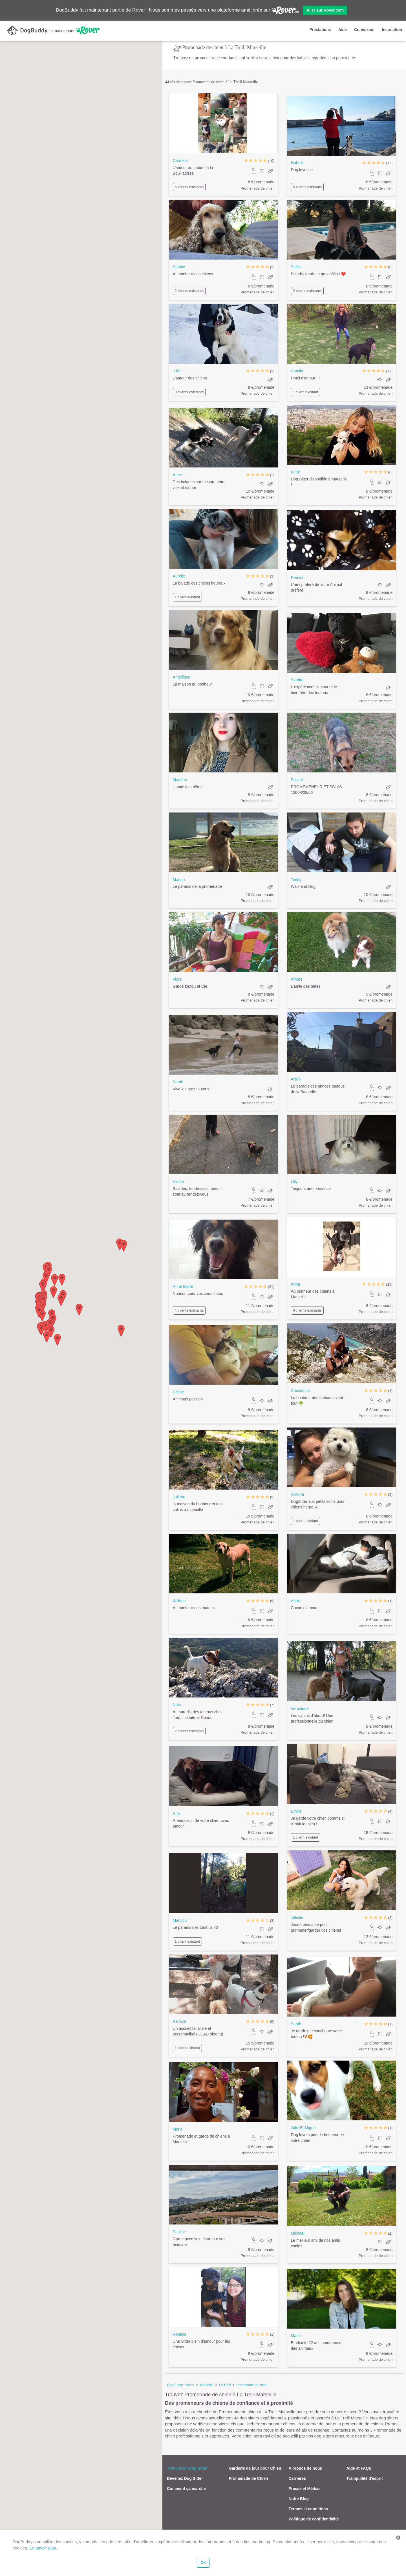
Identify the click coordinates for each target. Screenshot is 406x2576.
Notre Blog (299, 2498)
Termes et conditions (308, 2509)
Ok (203, 2562)
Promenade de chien (252, 2385)
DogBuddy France (180, 2385)
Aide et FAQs (359, 2468)
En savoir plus (42, 2548)
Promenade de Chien (248, 2478)
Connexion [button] (364, 29)
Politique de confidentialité (314, 2519)
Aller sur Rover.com (325, 10)
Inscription (392, 29)
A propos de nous (305, 2468)
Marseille (206, 2385)
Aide (342, 29)
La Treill (225, 2385)
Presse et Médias (305, 2488)
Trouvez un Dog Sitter (187, 2468)
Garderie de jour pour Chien (255, 2468)
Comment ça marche (186, 2488)
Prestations (320, 29)
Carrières (297, 2478)
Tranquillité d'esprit (365, 2478)
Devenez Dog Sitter (185, 2478)
